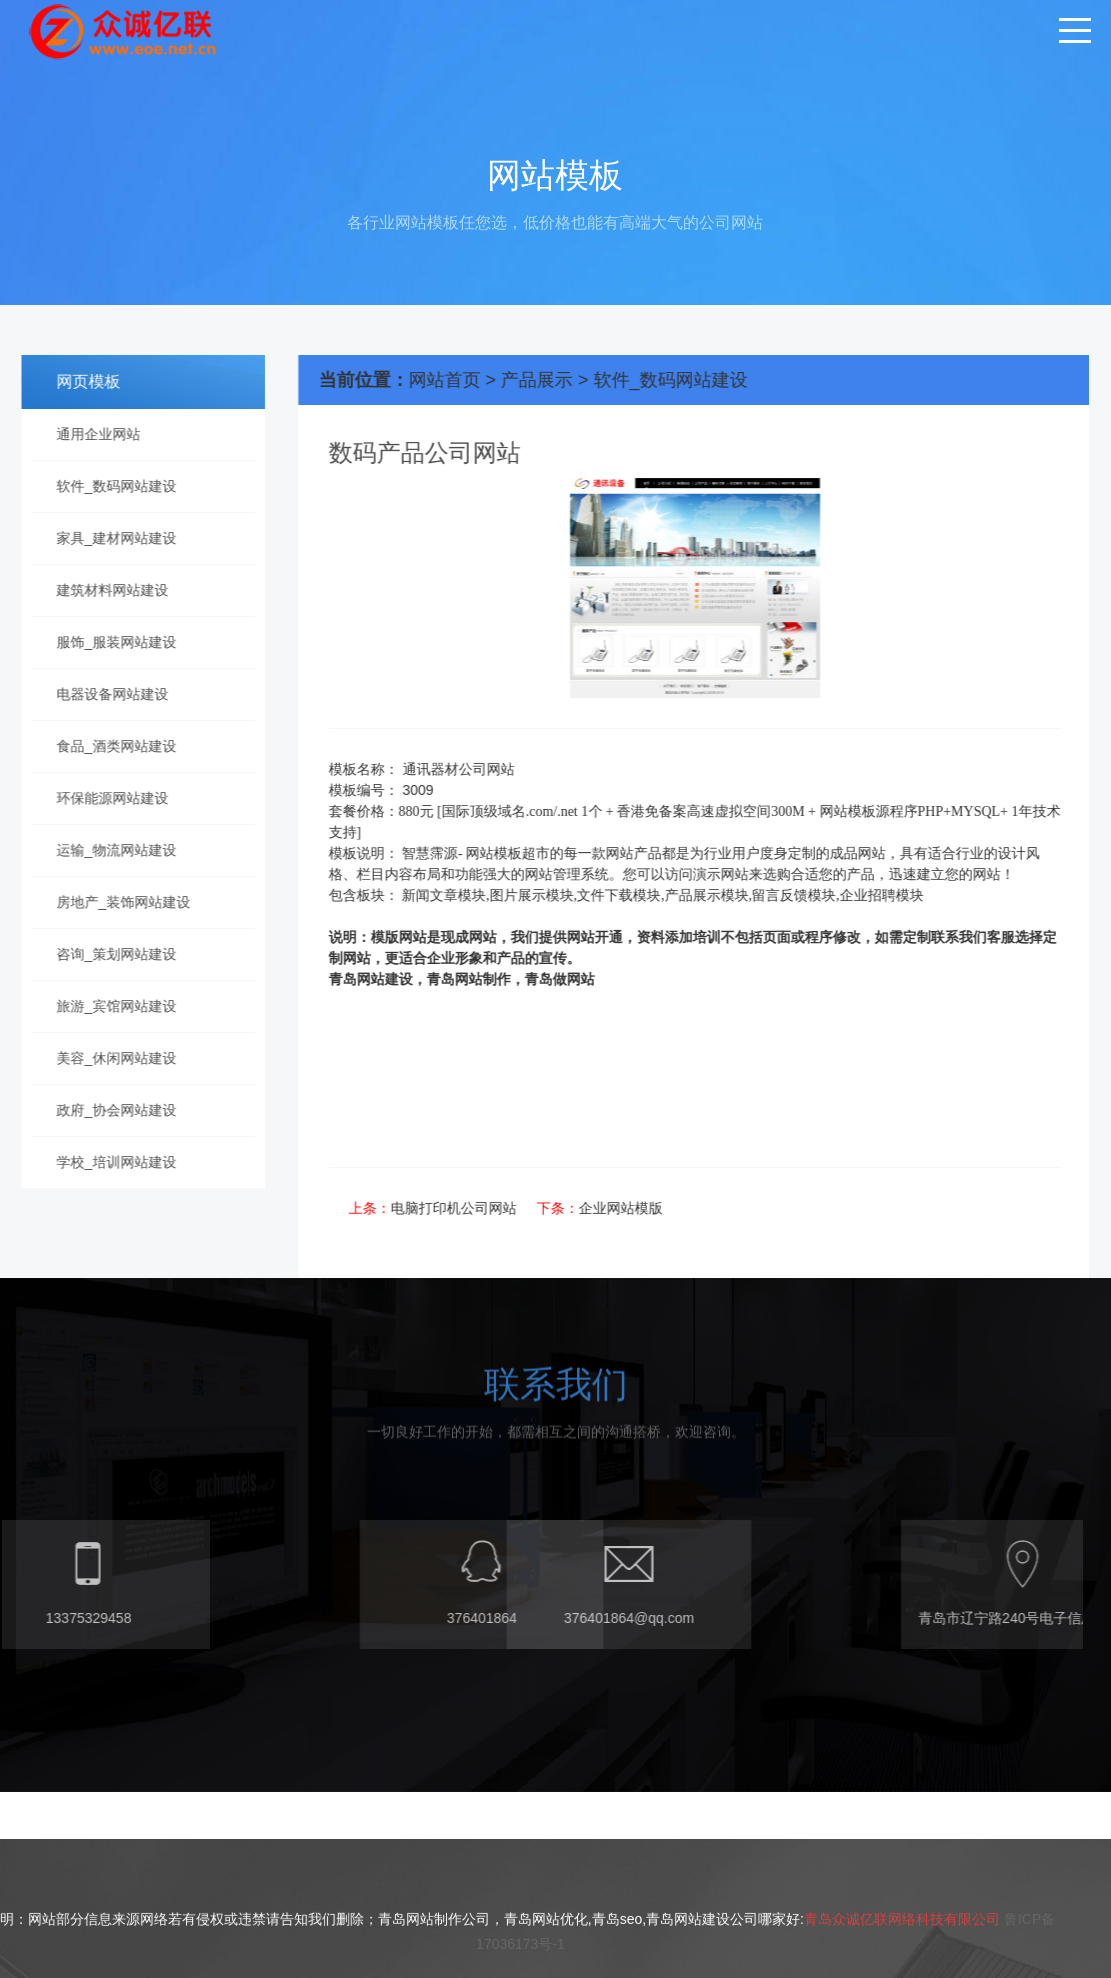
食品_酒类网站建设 (108, 746)
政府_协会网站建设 (108, 1110)
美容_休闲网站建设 (108, 1058)
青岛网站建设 (396, 979)
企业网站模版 (646, 1208)
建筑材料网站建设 (104, 590)
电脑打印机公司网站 (479, 1208)
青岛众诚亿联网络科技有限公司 (902, 1969)
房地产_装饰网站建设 (115, 902)
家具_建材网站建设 (108, 538)
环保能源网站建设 (104, 798)
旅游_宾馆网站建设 (108, 1006)
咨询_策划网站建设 (108, 954)
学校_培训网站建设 (108, 1162)
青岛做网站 (585, 979)
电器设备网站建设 (104, 694)
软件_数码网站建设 (108, 486)
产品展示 (563, 380)
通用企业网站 (90, 434)
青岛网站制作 (494, 979)
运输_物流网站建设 (108, 850)
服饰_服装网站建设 (108, 642)
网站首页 (470, 380)
